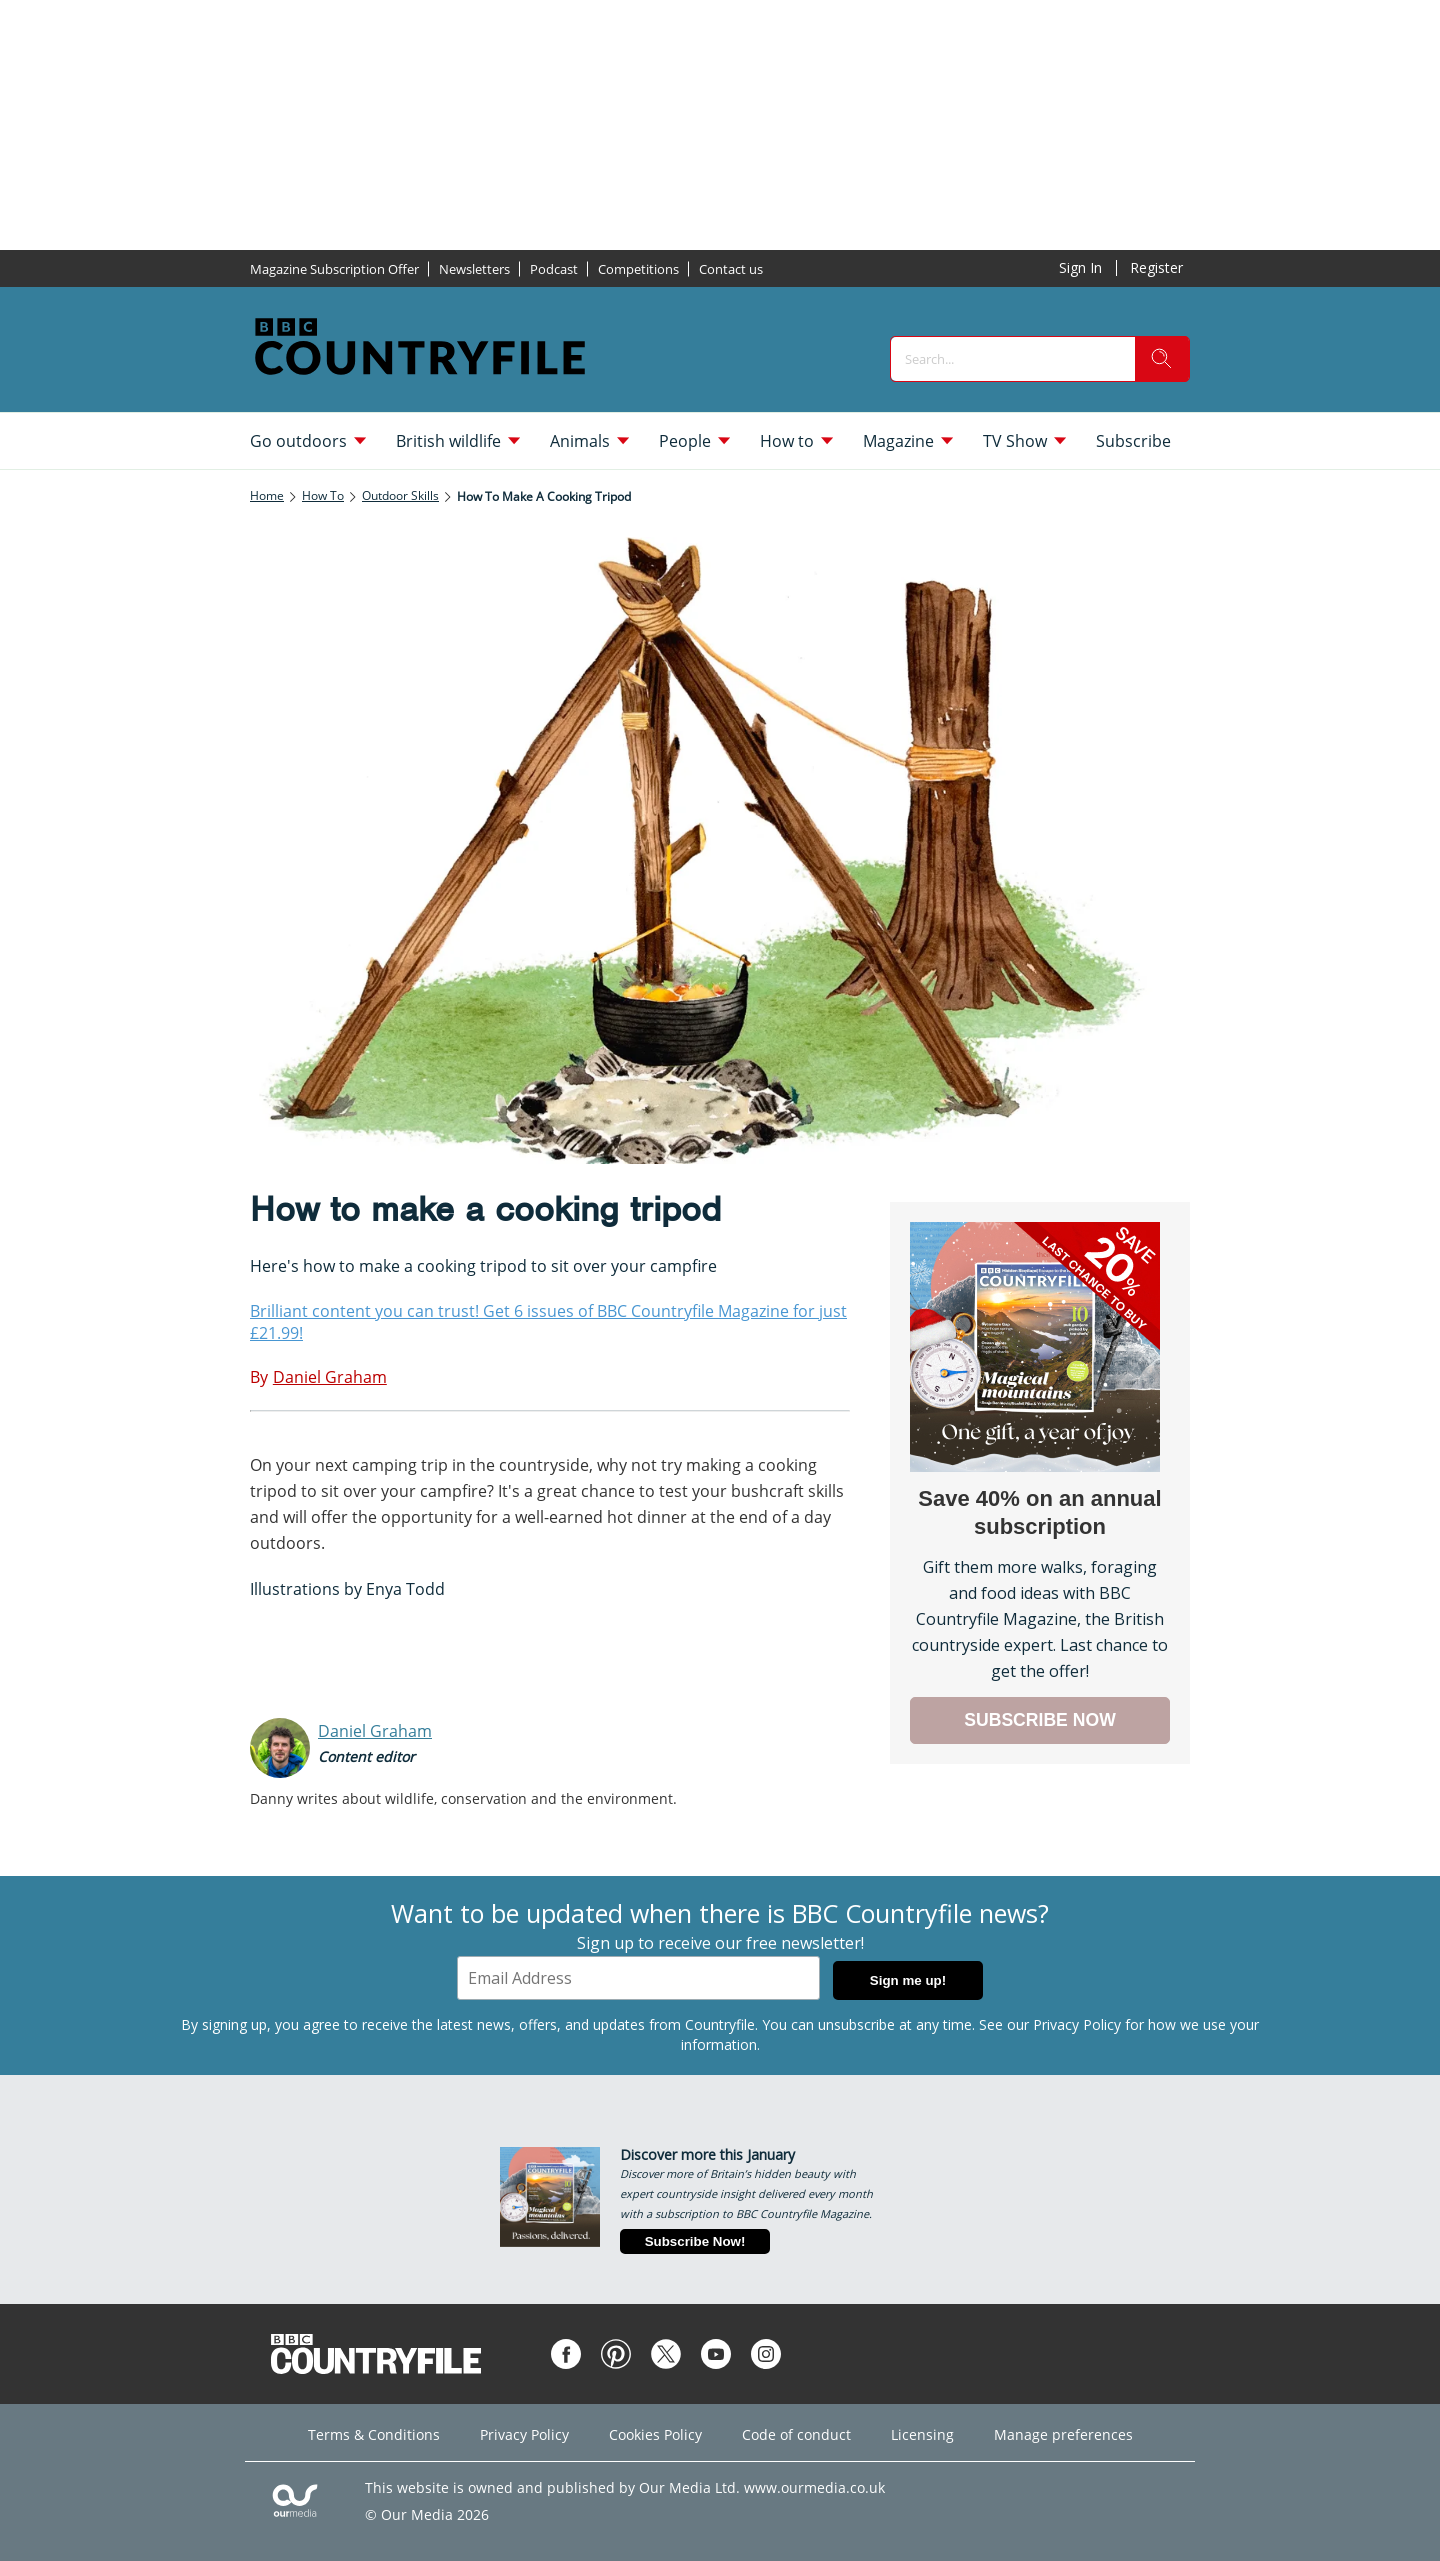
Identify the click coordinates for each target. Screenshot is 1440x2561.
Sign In (1080, 267)
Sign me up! (908, 1980)
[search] (1162, 359)
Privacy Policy (1077, 2024)
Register (1156, 267)
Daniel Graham (375, 1731)
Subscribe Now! (695, 2241)
